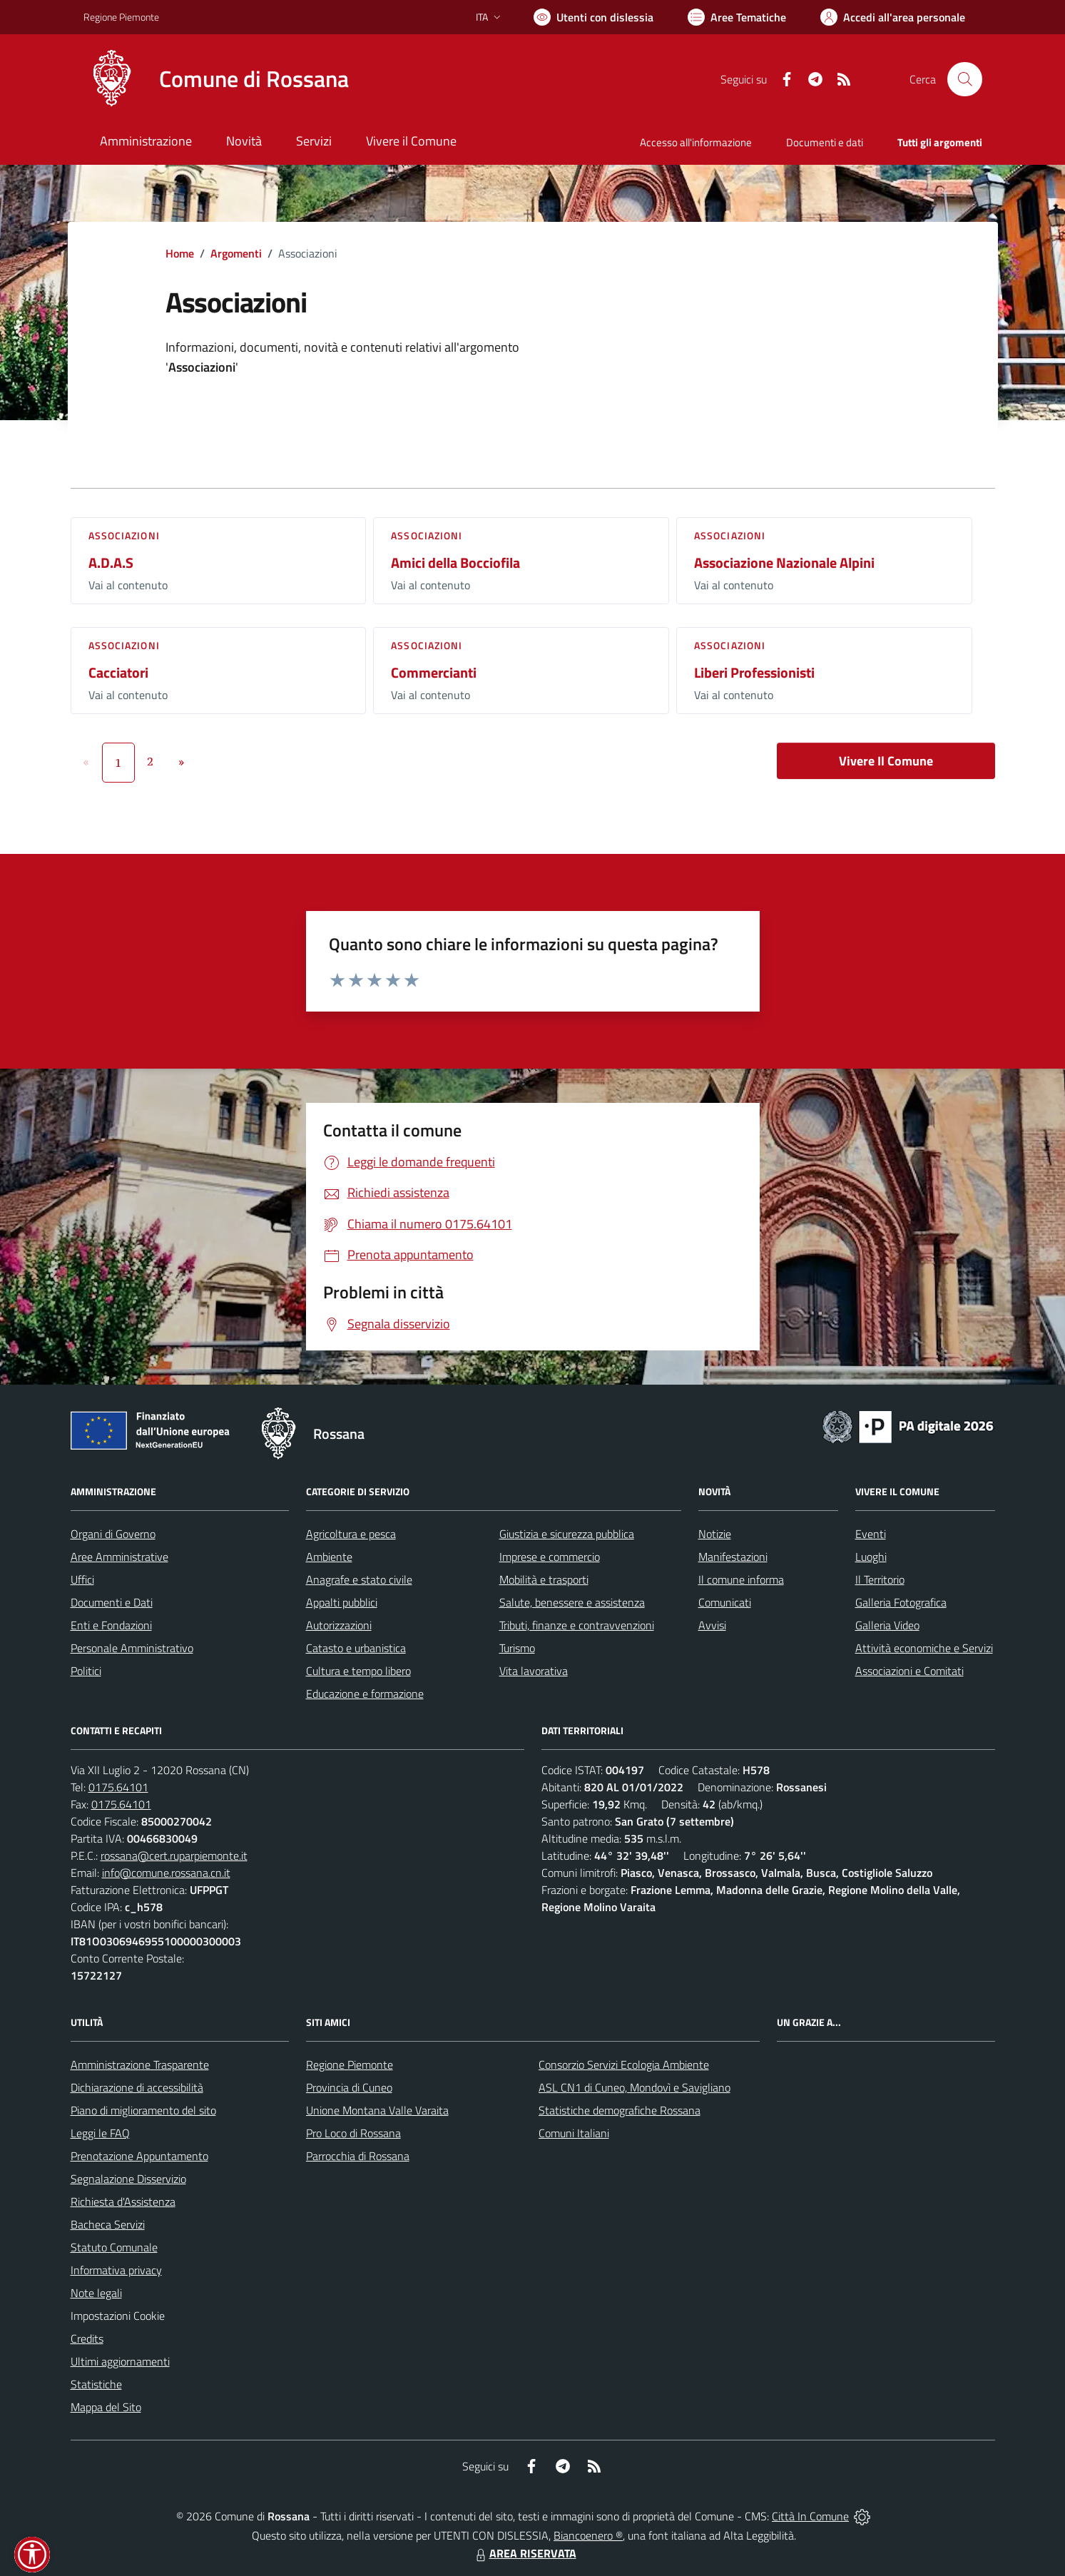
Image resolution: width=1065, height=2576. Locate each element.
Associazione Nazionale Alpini (784, 562)
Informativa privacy (116, 2270)
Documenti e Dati (112, 1602)
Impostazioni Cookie (118, 2315)
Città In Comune (810, 2516)
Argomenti (236, 253)
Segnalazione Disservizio (128, 2178)
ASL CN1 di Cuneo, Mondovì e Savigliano (634, 2087)
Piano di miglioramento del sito (143, 2110)
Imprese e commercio (549, 1556)
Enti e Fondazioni (111, 1625)
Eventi (870, 1533)
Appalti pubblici (341, 1602)
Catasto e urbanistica (356, 1647)
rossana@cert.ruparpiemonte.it (174, 1855)
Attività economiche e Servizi (924, 1647)
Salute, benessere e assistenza (572, 1602)
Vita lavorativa (533, 1670)
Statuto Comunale (114, 2247)
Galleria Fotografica (901, 1602)
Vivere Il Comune (886, 760)
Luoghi (871, 1556)
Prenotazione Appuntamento (139, 2155)
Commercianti (434, 672)
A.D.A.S (110, 562)
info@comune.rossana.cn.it (166, 1872)
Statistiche (96, 2384)
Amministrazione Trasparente (140, 2064)
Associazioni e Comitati (909, 1670)
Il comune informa (741, 1579)
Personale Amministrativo (132, 1647)
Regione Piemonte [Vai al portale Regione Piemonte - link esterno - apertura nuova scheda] (121, 16)
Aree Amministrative (119, 1556)
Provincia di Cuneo (349, 2087)
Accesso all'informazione (696, 142)
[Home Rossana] (216, 79)
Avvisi (712, 1625)
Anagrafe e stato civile (359, 1579)
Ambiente (329, 1556)
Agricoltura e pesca (351, 1533)
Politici (86, 1670)
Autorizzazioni (339, 1625)
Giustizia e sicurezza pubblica (566, 1533)
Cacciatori (118, 672)
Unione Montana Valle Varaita (377, 2110)
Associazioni (124, 535)
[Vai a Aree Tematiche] (737, 17)
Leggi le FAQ (100, 2133)
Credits (87, 2338)
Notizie (714, 1533)
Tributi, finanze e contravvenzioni (576, 1625)
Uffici (82, 1579)
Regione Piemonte (349, 2064)
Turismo (517, 1647)
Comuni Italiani (574, 2133)
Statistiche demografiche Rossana (619, 2110)
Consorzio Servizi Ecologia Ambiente (624, 2064)
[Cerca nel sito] (964, 79)
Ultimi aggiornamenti (120, 2361)
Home (179, 253)
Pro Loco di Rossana (353, 2133)
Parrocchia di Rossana (357, 2155)
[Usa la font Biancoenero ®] (593, 17)
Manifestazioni (733, 1556)
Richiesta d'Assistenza (123, 2201)
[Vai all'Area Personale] (892, 17)
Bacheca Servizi (108, 2224)
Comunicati (724, 1602)
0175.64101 (118, 1787)
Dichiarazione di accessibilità (137, 2087)
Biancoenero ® (588, 2535)
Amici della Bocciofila (455, 562)
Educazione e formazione (365, 1693)
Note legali (96, 2292)
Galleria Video (887, 1625)
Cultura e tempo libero (358, 1670)
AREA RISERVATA (524, 2553)
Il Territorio (880, 1579)
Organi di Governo (113, 1533)
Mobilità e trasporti (543, 1579)
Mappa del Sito (106, 2406)
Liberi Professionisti (754, 672)
